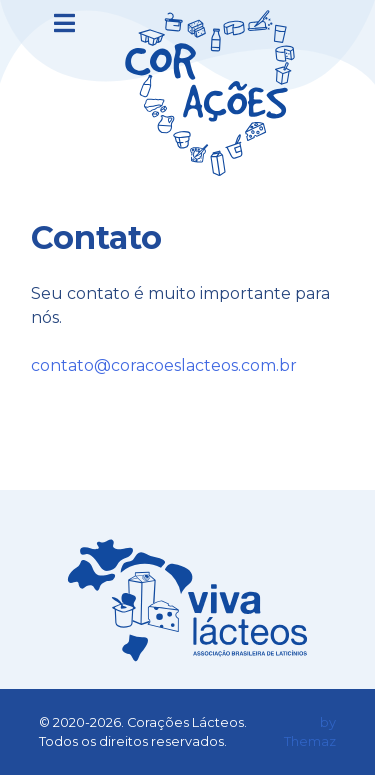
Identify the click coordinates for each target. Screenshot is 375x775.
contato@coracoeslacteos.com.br (164, 365)
